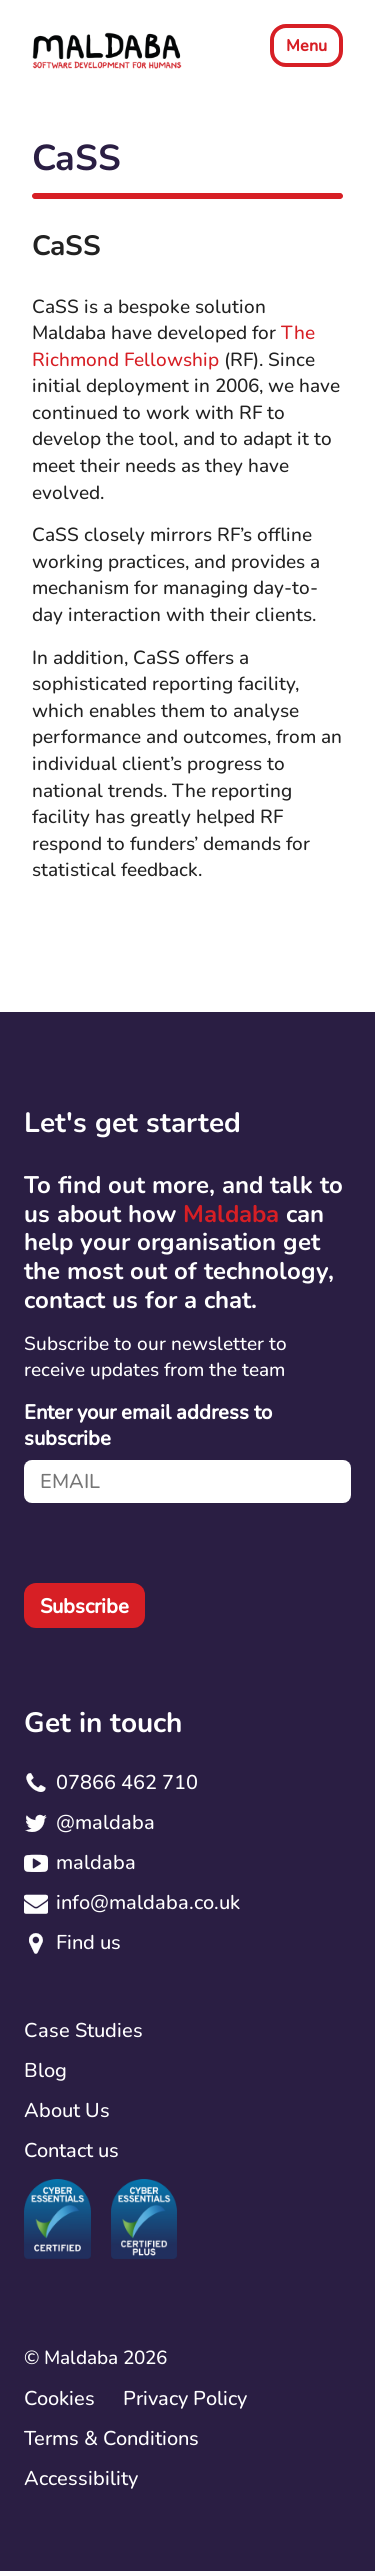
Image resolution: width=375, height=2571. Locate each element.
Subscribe (84, 1606)
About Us (67, 2110)
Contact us (71, 2150)
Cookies (59, 2398)
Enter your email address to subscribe (148, 1426)
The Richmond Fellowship (173, 346)
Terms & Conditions (111, 2438)
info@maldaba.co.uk (148, 1902)
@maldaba (105, 1822)
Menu (306, 46)
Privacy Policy (185, 2398)
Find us (88, 1942)
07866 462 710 (127, 1782)
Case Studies (83, 2030)
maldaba (96, 1862)
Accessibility (81, 2478)
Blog (45, 2070)
